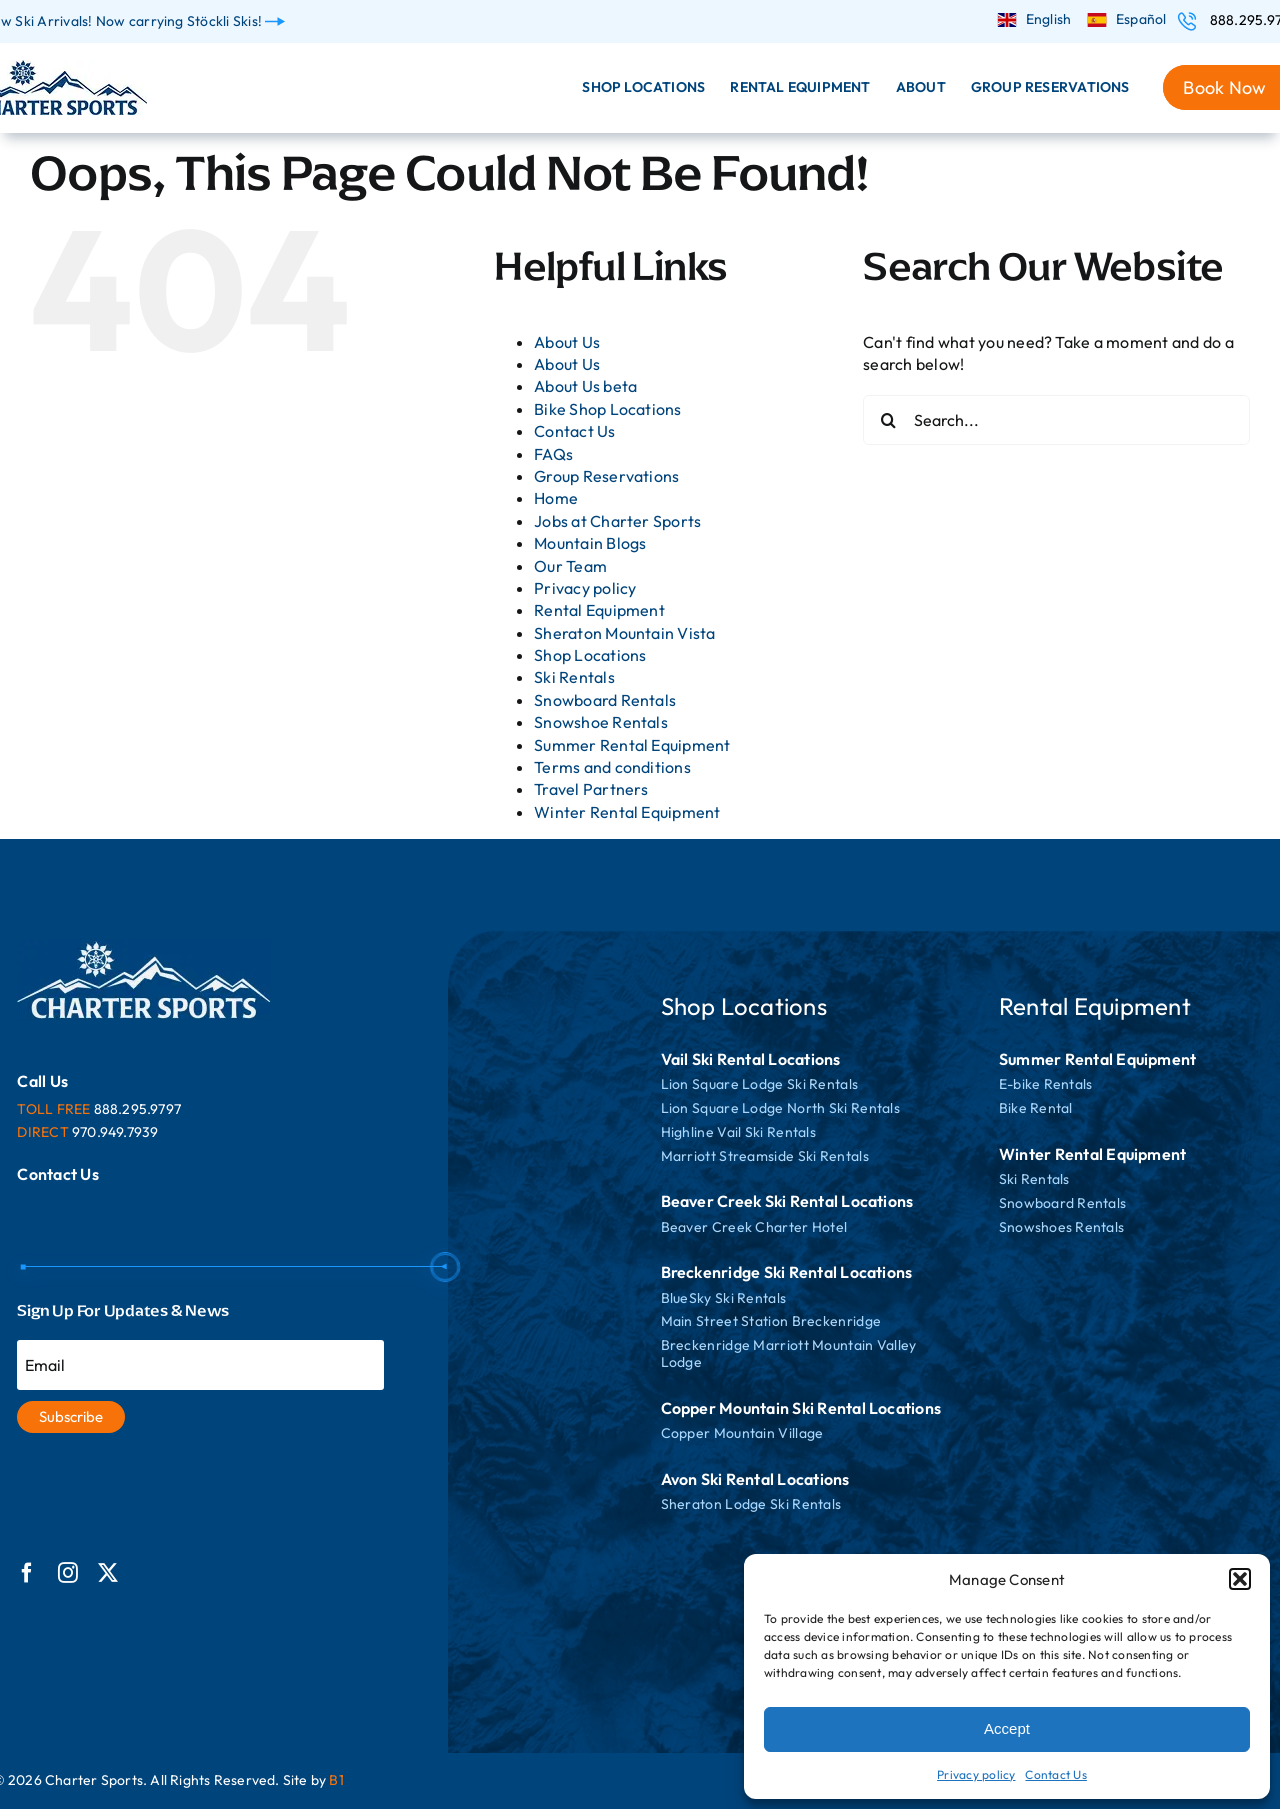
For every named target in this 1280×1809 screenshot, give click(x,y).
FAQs (553, 454)
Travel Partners (591, 789)
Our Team (570, 566)
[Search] (888, 420)
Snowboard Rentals (605, 700)
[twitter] (108, 1573)
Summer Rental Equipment (632, 745)
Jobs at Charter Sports (617, 521)
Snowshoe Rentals (601, 722)
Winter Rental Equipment (627, 812)
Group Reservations (606, 476)
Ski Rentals (574, 677)
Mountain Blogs (590, 543)
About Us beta (585, 386)
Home (556, 498)
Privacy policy (976, 1774)
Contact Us (1055, 1774)
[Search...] (1056, 420)
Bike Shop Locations (608, 409)
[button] (1240, 1579)
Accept (1007, 1728)
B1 (336, 1780)
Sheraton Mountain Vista (625, 633)
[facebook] (27, 1573)
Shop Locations (590, 655)
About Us (567, 342)
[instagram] (68, 1573)
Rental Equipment (599, 610)
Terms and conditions (612, 767)
